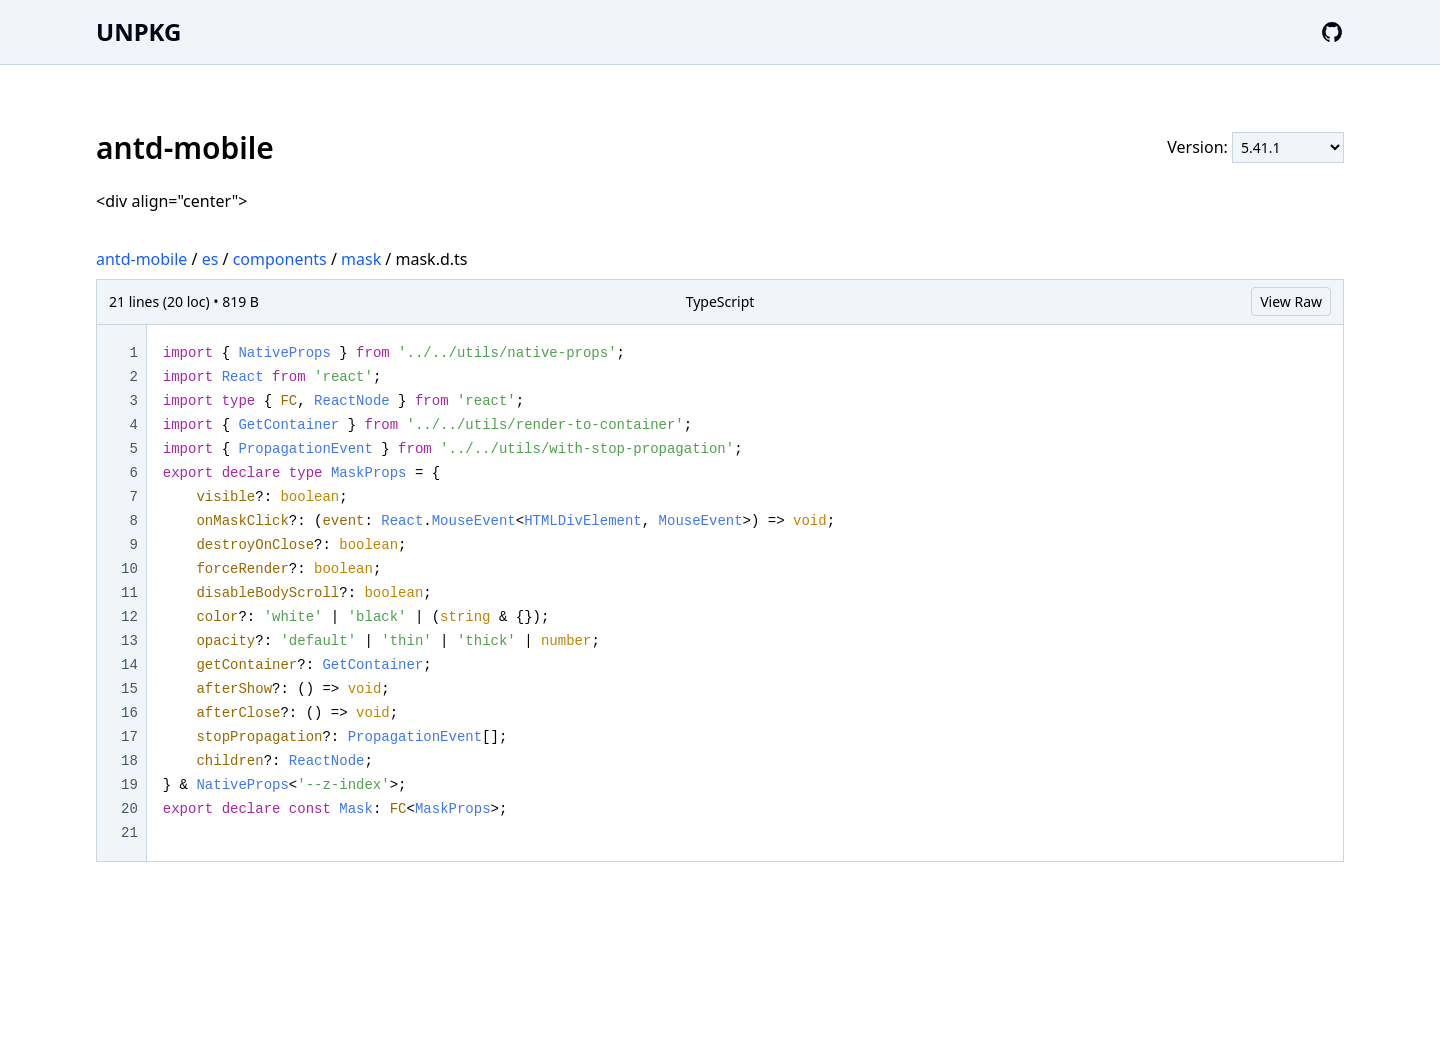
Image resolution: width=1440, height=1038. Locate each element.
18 (129, 761)
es (210, 259)
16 (129, 713)
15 (129, 689)
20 (129, 809)
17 (129, 737)
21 (129, 833)
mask (361, 259)
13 (129, 641)
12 (129, 617)
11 (129, 593)
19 (129, 785)
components (280, 259)
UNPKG (138, 31)
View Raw (1291, 301)
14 (129, 665)
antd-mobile (141, 259)
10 (129, 569)
